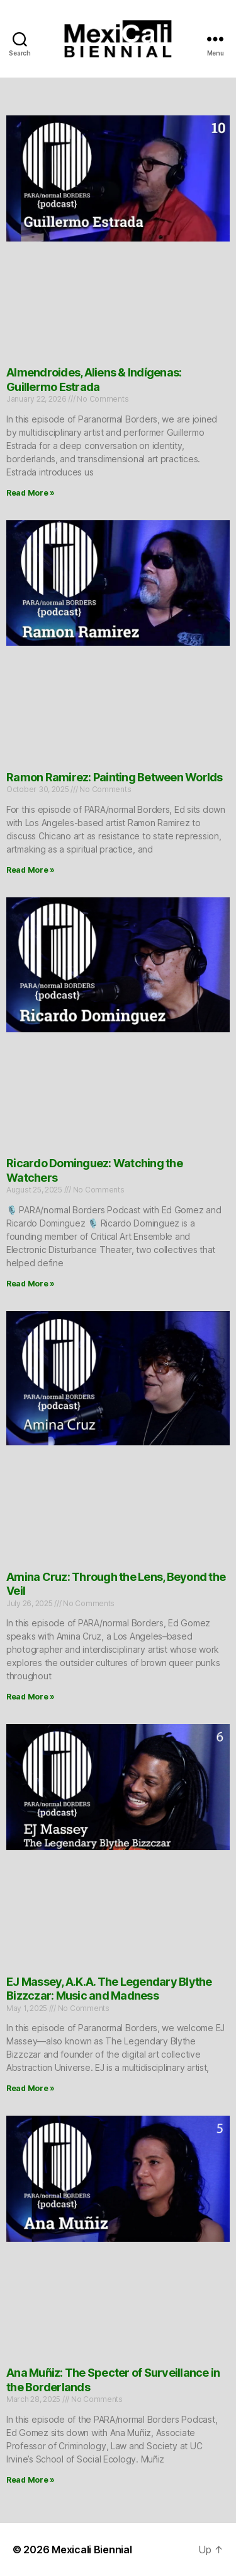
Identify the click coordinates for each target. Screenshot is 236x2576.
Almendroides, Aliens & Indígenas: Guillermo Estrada (93, 379)
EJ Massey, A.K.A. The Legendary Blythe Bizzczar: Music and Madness (109, 1989)
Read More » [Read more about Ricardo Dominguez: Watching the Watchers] (30, 1283)
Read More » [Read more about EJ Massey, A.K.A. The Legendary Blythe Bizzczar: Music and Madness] (30, 2088)
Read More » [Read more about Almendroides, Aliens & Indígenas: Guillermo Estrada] (30, 493)
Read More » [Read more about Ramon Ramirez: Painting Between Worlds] (30, 870)
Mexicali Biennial (92, 2549)
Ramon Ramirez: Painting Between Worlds (114, 777)
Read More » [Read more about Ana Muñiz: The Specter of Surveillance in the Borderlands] (30, 2480)
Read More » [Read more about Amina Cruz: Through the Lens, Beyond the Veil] (30, 1696)
